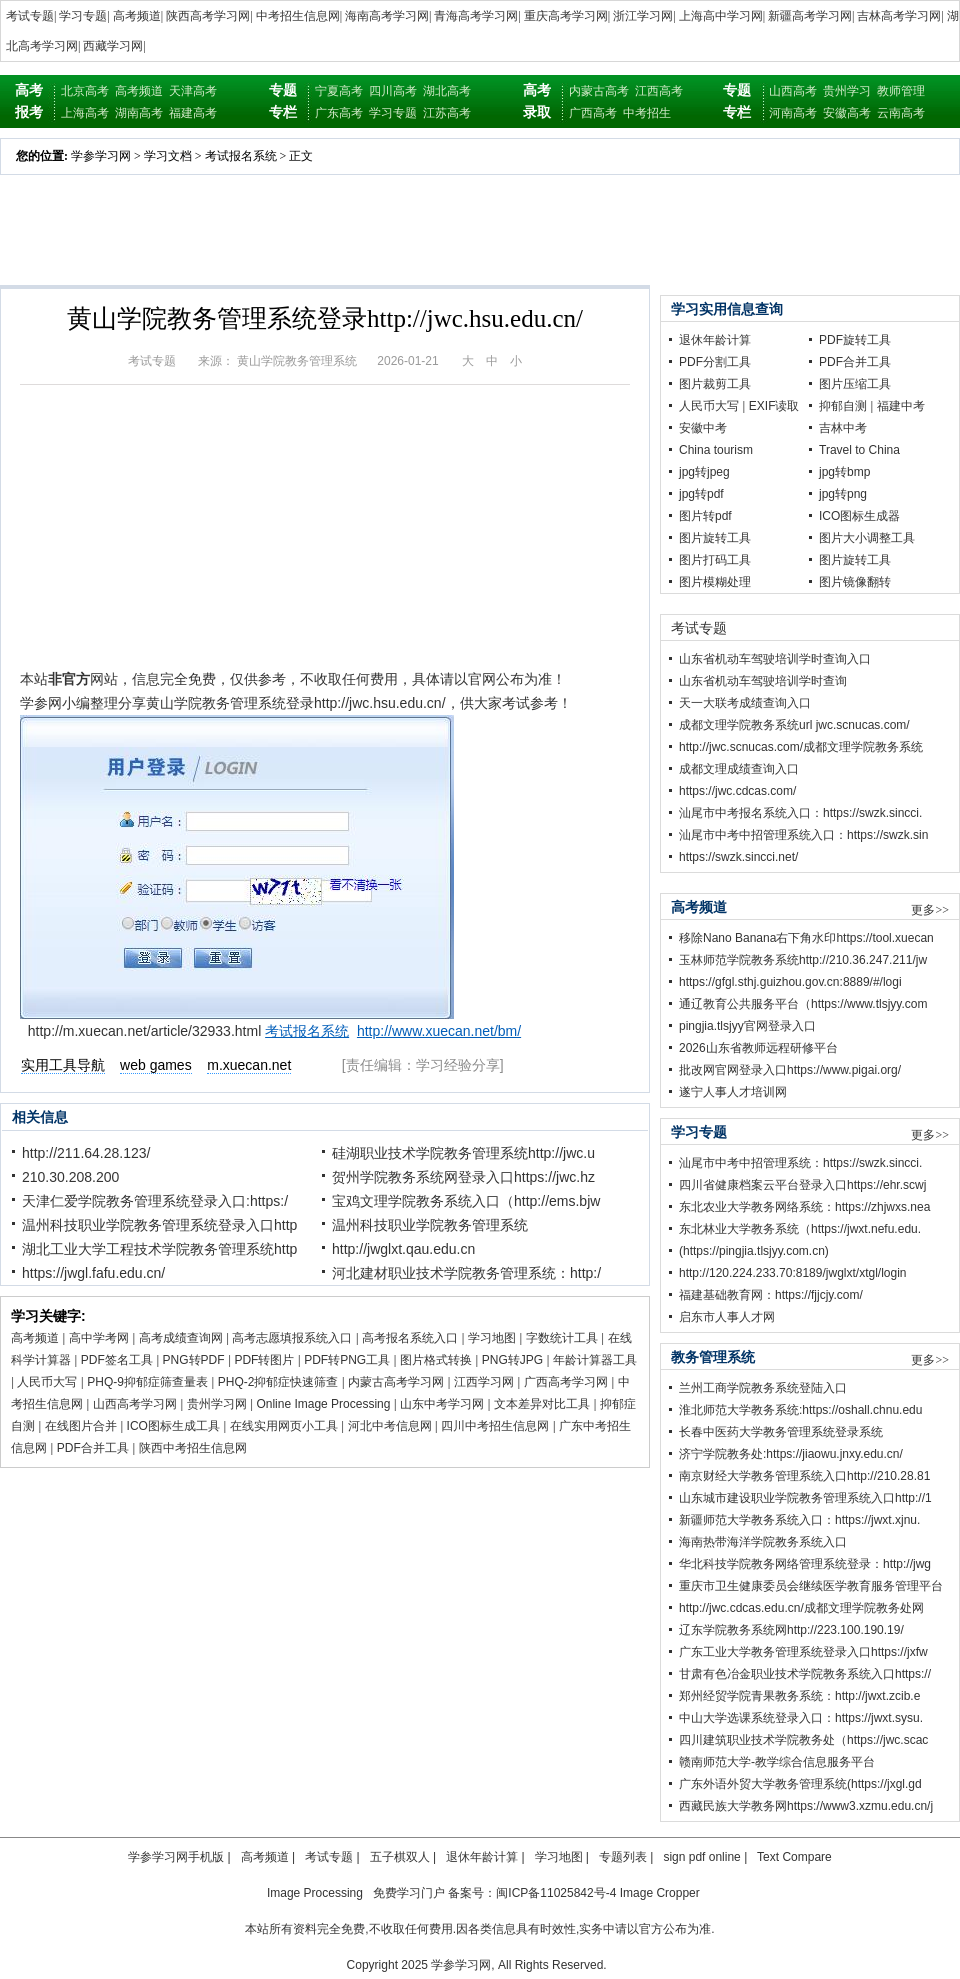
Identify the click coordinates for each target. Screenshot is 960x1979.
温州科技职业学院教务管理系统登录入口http (159, 1225)
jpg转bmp (844, 472)
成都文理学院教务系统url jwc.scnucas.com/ (794, 725)
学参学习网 (101, 156)
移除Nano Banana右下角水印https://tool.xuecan (806, 938)
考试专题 (30, 16)
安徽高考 (847, 113)
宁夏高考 (339, 91)
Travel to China (859, 450)
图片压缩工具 (855, 384)
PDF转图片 (264, 1360)
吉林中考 (843, 428)
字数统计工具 (562, 1338)
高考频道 (137, 16)
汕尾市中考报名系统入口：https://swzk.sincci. (800, 813)
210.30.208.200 (70, 1177)
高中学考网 (99, 1338)
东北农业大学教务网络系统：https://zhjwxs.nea (804, 1207)
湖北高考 (447, 91)
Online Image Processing (323, 1404)
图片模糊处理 (715, 582)
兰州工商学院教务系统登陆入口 (763, 1388)
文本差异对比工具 (542, 1404)
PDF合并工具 (93, 1448)
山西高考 (793, 91)
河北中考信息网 (390, 1426)
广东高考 (339, 113)
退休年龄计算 (715, 340)
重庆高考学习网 (566, 16)
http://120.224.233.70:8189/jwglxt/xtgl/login (793, 1273)
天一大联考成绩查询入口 (745, 703)
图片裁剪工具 (715, 384)
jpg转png (843, 494)
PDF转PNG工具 (347, 1360)
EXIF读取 (774, 406)
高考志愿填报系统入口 (292, 1338)
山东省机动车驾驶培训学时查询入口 (775, 659)
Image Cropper (660, 1893)
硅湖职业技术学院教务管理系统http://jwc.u (463, 1153)
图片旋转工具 (715, 538)
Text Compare (794, 1857)
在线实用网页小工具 (284, 1426)
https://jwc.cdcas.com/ (737, 791)
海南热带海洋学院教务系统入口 (763, 1542)
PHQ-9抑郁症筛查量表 (147, 1382)
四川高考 (393, 91)
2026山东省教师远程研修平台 (758, 1048)
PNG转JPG (512, 1360)
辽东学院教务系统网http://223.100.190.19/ (791, 1630)
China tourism (716, 450)
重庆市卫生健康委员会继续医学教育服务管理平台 (811, 1586)
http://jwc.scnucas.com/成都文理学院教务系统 (801, 747)
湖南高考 (139, 113)
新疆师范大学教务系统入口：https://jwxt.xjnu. (799, 1520)
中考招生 (647, 113)
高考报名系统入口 (410, 1338)
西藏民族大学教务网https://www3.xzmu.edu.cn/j (806, 1806)
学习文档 (168, 156)
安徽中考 (703, 428)
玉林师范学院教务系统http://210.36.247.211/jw (803, 960)
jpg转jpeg (704, 472)
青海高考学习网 (476, 16)
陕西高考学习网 (208, 16)
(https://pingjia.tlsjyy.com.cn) (754, 1251)
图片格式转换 (436, 1360)
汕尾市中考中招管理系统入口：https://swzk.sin (803, 835)
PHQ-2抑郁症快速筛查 (278, 1382)
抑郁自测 (843, 406)
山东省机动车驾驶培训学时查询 (763, 681)
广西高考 (593, 113)
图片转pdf (705, 516)
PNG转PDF (194, 1360)
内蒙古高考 (599, 91)
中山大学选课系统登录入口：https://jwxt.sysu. (801, 1718)
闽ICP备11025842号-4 (556, 1893)
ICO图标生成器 (859, 516)
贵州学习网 (217, 1404)
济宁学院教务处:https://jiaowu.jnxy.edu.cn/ (791, 1454)
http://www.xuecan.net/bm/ (439, 1031)
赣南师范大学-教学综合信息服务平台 (777, 1762)
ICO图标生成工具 (173, 1426)
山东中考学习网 (442, 1404)
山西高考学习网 (135, 1404)
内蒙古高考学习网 (396, 1382)
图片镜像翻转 (855, 582)
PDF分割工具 (715, 362)
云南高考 (901, 113)
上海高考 (85, 113)
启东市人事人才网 (727, 1317)
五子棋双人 (400, 1857)
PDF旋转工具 (855, 340)
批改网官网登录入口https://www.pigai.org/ (790, 1070)
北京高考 (85, 91)
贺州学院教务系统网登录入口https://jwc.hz (463, 1177)
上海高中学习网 (721, 16)
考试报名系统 (241, 156)
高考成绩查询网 (181, 1338)
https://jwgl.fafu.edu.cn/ (93, 1273)
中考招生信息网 (298, 16)
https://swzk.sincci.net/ (738, 857)
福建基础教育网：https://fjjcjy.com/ (771, 1295)
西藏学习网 (113, 46)
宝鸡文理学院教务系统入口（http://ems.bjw (466, 1201)
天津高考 (193, 91)
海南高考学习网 (387, 16)
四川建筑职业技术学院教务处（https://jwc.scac (803, 1740)
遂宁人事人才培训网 (733, 1092)
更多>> (930, 910)
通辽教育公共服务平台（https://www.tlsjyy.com (803, 1004)
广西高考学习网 (566, 1382)
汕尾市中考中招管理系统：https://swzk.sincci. (800, 1163)
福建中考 (901, 406)
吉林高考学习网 (899, 16)
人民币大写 (47, 1382)
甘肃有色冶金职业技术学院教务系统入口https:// (805, 1674)
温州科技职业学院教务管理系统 (430, 1225)
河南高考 (793, 113)
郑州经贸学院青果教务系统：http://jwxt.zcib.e (799, 1696)
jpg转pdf (701, 494)
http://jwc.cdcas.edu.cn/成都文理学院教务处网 (801, 1608)
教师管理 (901, 91)
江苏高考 (447, 113)
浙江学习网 (643, 16)
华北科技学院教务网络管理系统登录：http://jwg (805, 1564)
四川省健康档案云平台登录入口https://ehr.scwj (802, 1185)
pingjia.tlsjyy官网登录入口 (747, 1026)
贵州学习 (847, 91)
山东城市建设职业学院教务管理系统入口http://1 (805, 1498)
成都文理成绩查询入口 (739, 769)
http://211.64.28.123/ (86, 1153)
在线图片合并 (81, 1426)
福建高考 (193, 113)
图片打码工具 (715, 560)
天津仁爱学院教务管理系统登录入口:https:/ (155, 1201)
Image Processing (315, 1893)
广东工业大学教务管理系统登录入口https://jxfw (803, 1652)
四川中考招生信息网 (495, 1426)
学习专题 (83, 16)
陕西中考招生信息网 (193, 1448)
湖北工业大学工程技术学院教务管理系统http (159, 1249)
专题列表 (623, 1857)
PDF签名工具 (117, 1360)
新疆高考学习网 (810, 16)
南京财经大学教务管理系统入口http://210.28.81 (804, 1476)
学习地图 (492, 1338)
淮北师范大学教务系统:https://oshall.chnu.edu (800, 1410)
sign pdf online (701, 1857)
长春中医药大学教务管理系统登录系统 (781, 1432)
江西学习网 (484, 1382)
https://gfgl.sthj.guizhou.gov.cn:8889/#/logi (790, 982)
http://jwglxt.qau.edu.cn (403, 1249)
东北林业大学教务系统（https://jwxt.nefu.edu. (800, 1229)
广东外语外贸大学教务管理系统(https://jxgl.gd (800, 1784)
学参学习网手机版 (176, 1857)
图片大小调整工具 (867, 538)
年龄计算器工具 (595, 1360)
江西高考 (659, 91)
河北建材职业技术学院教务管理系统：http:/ (466, 1273)
